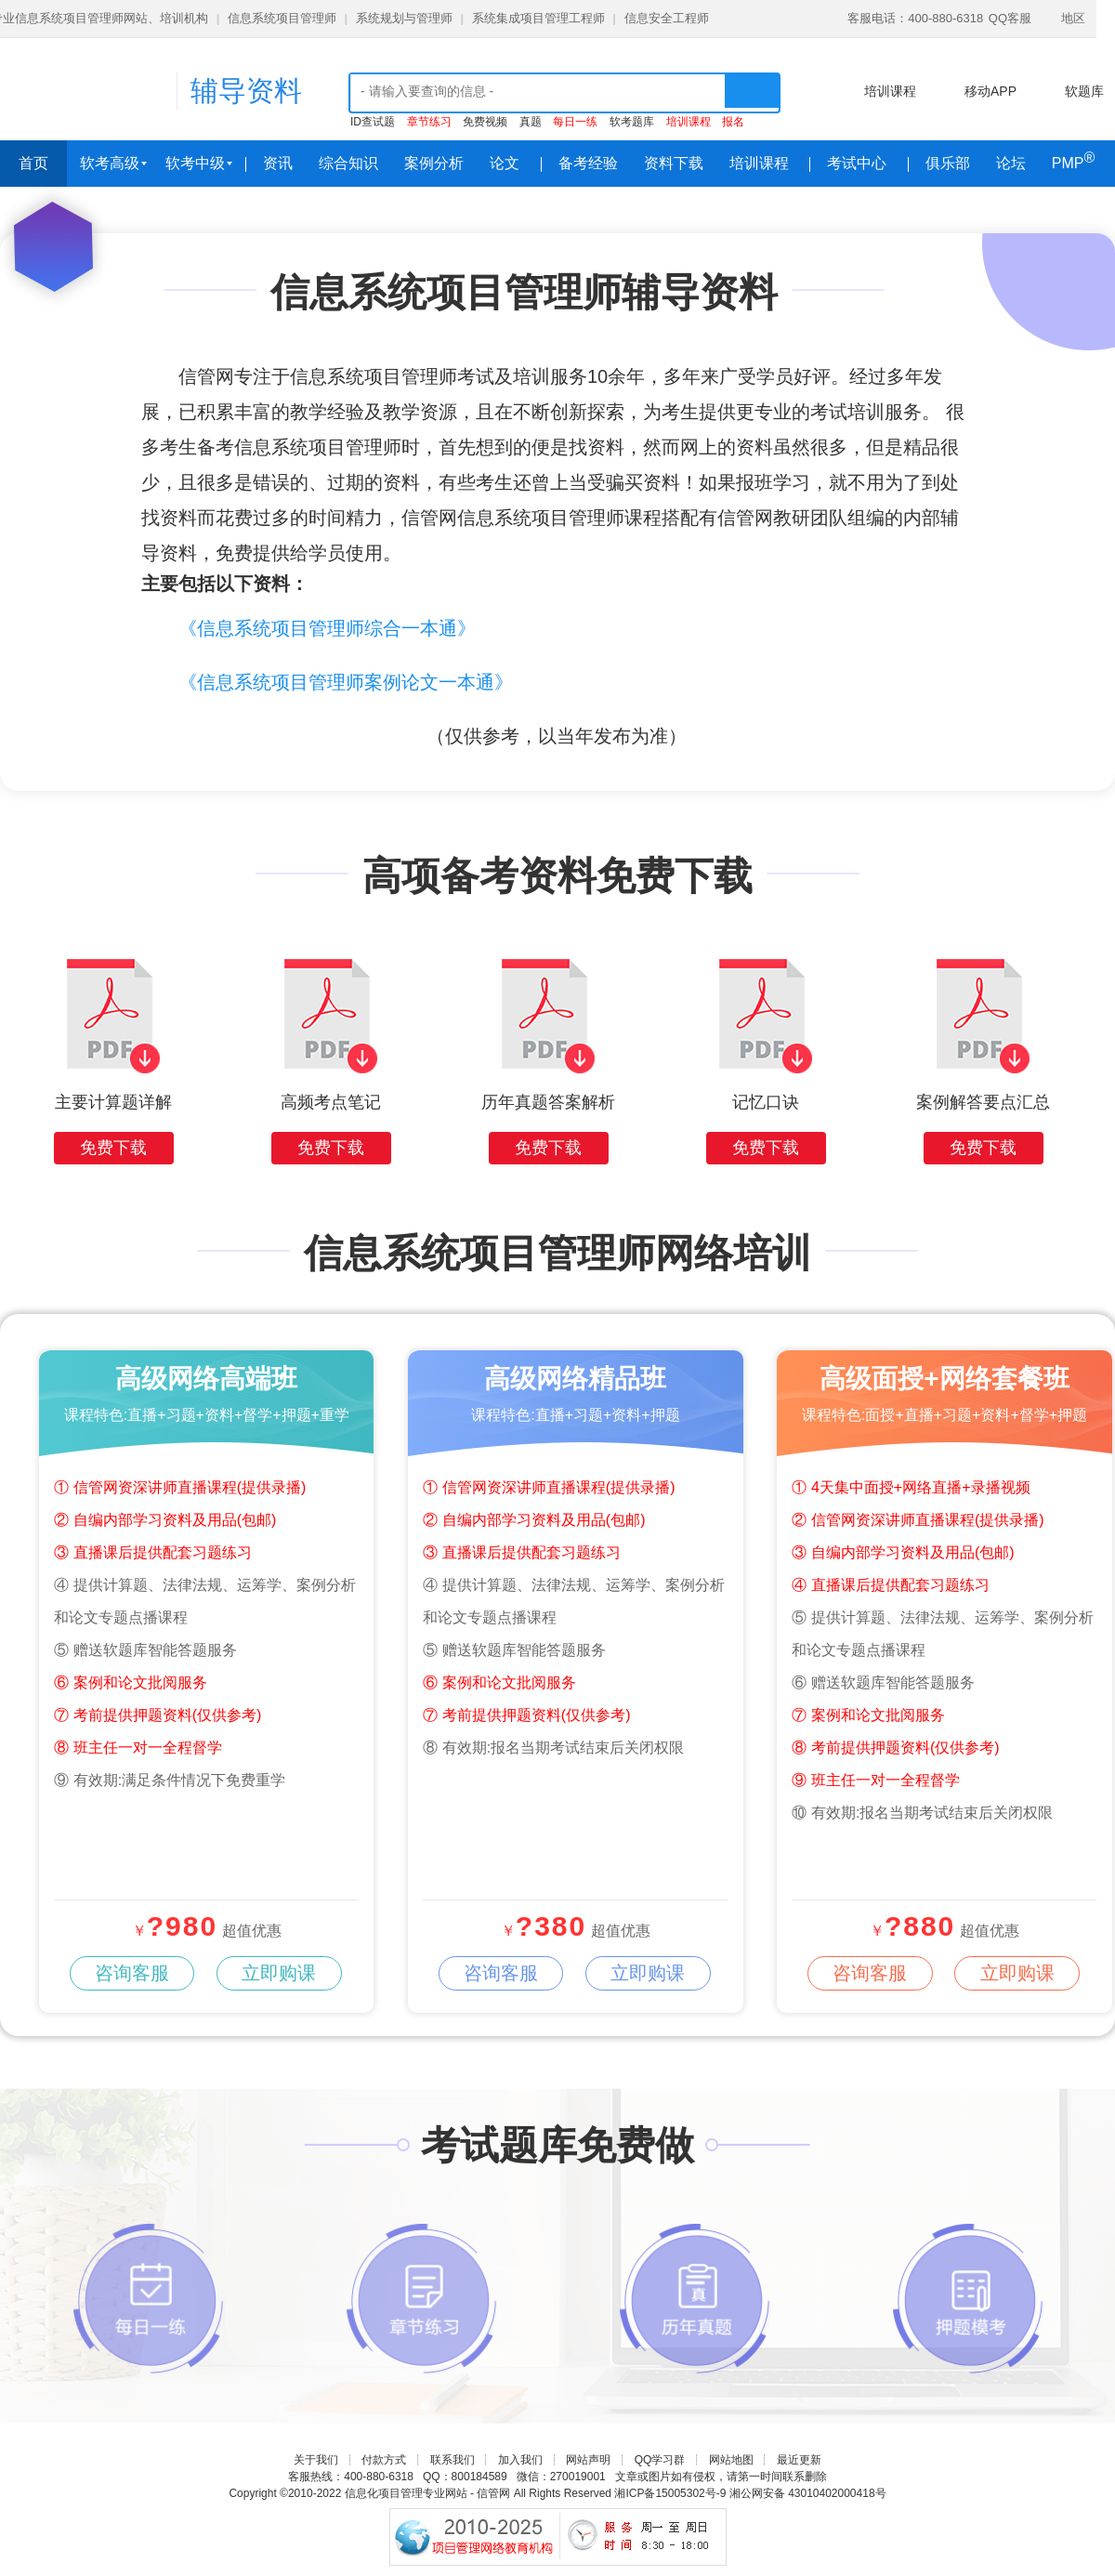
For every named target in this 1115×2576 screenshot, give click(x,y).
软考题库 (632, 121)
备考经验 (588, 163)
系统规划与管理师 (404, 18)
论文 (504, 163)
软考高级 (113, 163)
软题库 (1084, 91)
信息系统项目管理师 (282, 18)
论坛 (1011, 163)
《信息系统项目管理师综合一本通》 (327, 628)
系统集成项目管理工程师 (538, 18)
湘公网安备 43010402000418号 (807, 2493)
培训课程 (890, 91)
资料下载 (673, 163)
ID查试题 (372, 121)
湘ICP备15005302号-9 (670, 2493)
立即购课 (271, 1973)
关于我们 (316, 2459)
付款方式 (383, 2459)
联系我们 (452, 2459)
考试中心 (856, 163)
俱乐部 (947, 163)
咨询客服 (129, 1973)
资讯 (278, 163)
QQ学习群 (660, 2459)
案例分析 (434, 163)
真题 (530, 121)
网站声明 (588, 2459)
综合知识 (348, 163)
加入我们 (520, 2459)
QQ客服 (1010, 18)
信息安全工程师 (666, 18)
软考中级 (198, 163)
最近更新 (799, 2459)
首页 (33, 163)
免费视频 (485, 121)
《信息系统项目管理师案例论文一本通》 (345, 682)
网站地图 (731, 2459)
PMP (1073, 160)
